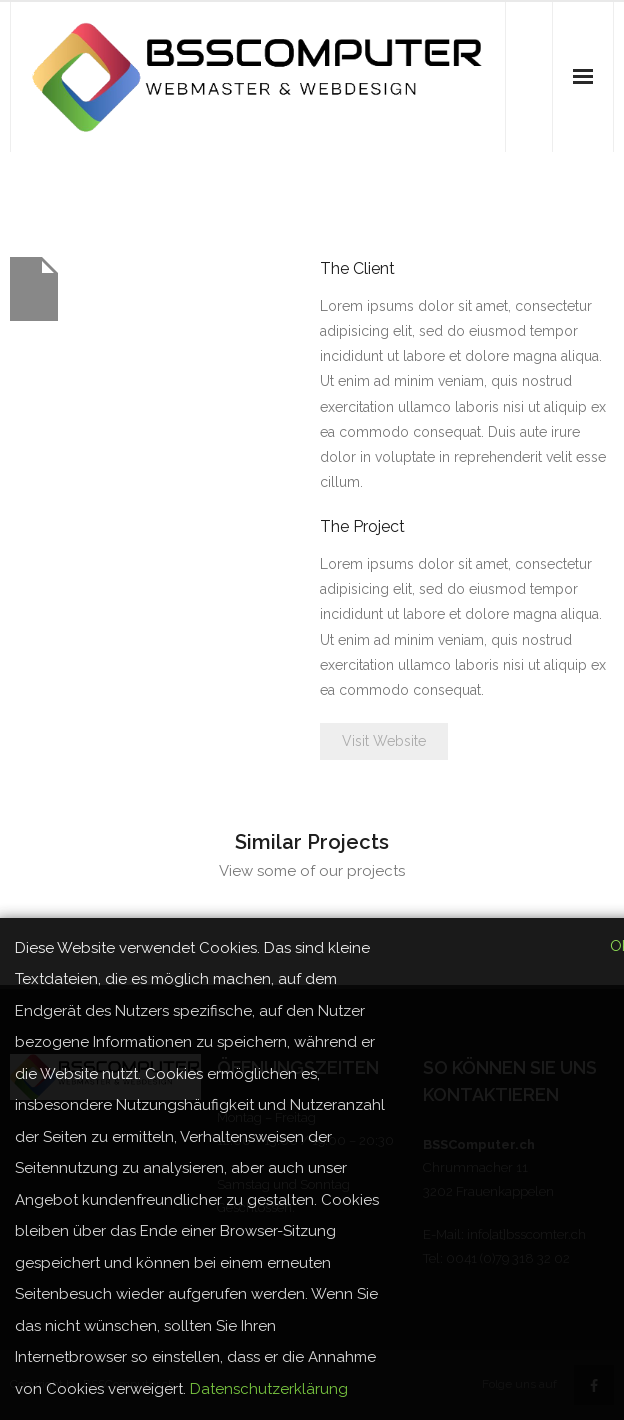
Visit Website (384, 741)
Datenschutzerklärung (269, 1389)
